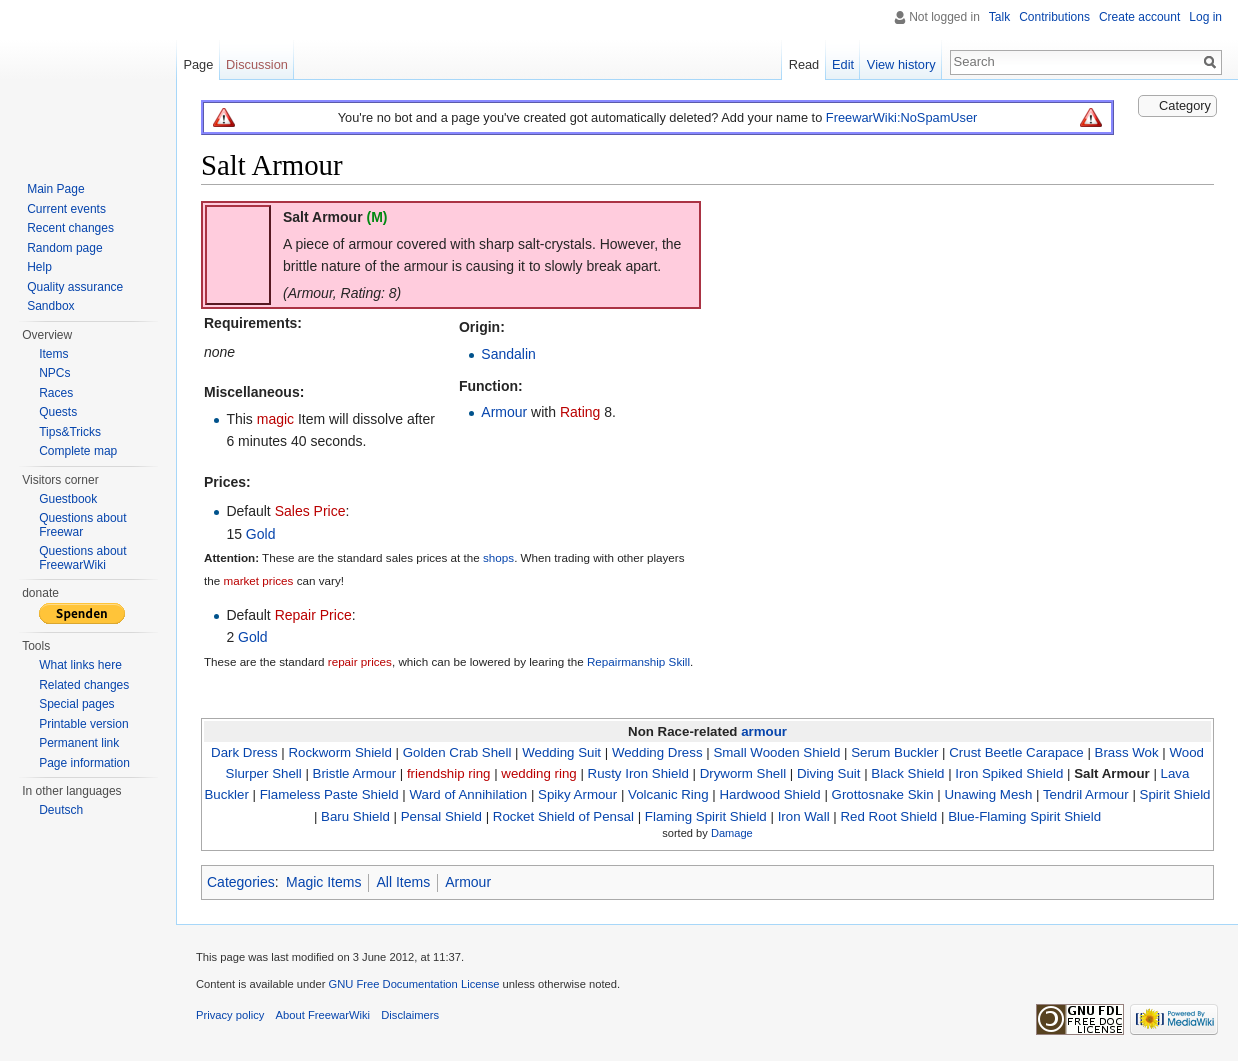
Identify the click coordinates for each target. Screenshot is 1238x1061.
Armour (504, 412)
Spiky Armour (577, 794)
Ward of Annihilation (468, 794)
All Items (403, 882)
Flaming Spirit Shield (706, 816)
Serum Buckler (894, 752)
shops (498, 558)
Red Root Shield (888, 816)
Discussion (257, 64)
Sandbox (50, 306)
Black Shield (907, 773)
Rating (580, 412)
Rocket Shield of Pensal (563, 816)
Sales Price (310, 511)
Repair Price (313, 615)
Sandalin (508, 354)
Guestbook (68, 499)
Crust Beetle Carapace (1016, 752)
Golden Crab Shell (457, 752)
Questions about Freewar (82, 525)
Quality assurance (75, 287)
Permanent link (79, 743)
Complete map (78, 451)
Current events (66, 209)
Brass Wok (1127, 752)
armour (764, 731)
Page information (84, 763)
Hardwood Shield (769, 794)
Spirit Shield (1175, 794)
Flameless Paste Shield (329, 794)
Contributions (1054, 17)
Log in (1205, 17)
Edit (843, 64)
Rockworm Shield (339, 752)
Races (56, 393)
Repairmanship (626, 661)
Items (53, 354)
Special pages (76, 704)
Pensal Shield (441, 816)
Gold (261, 534)
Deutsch (61, 810)
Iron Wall (804, 816)
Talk (999, 17)
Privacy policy (230, 1015)
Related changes (84, 685)
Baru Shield (355, 816)
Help (39, 267)
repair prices (360, 661)
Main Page (55, 189)
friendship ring (449, 773)
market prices (258, 580)
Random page (64, 248)
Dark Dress (244, 752)
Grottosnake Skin (883, 794)
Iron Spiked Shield (1009, 773)
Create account (1139, 17)
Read (804, 64)
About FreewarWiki (323, 1015)
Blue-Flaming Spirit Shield (1024, 816)
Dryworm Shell (743, 773)
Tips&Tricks (70, 432)
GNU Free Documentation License (413, 984)
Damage (732, 833)
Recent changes (70, 228)
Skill (679, 661)
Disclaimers (410, 1015)
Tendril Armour (1086, 794)
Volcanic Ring (668, 794)
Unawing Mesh (988, 794)
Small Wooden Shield (776, 752)
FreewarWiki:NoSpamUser (901, 117)
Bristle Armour (355, 773)
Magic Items (323, 882)
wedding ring (538, 773)
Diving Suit (829, 773)
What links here (80, 665)
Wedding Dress (657, 752)
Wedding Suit (561, 752)
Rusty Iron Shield (638, 773)
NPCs (54, 373)
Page (198, 64)
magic (275, 419)
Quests (58, 412)
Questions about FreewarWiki (82, 558)
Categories (241, 882)
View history (901, 64)
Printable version (83, 724)
